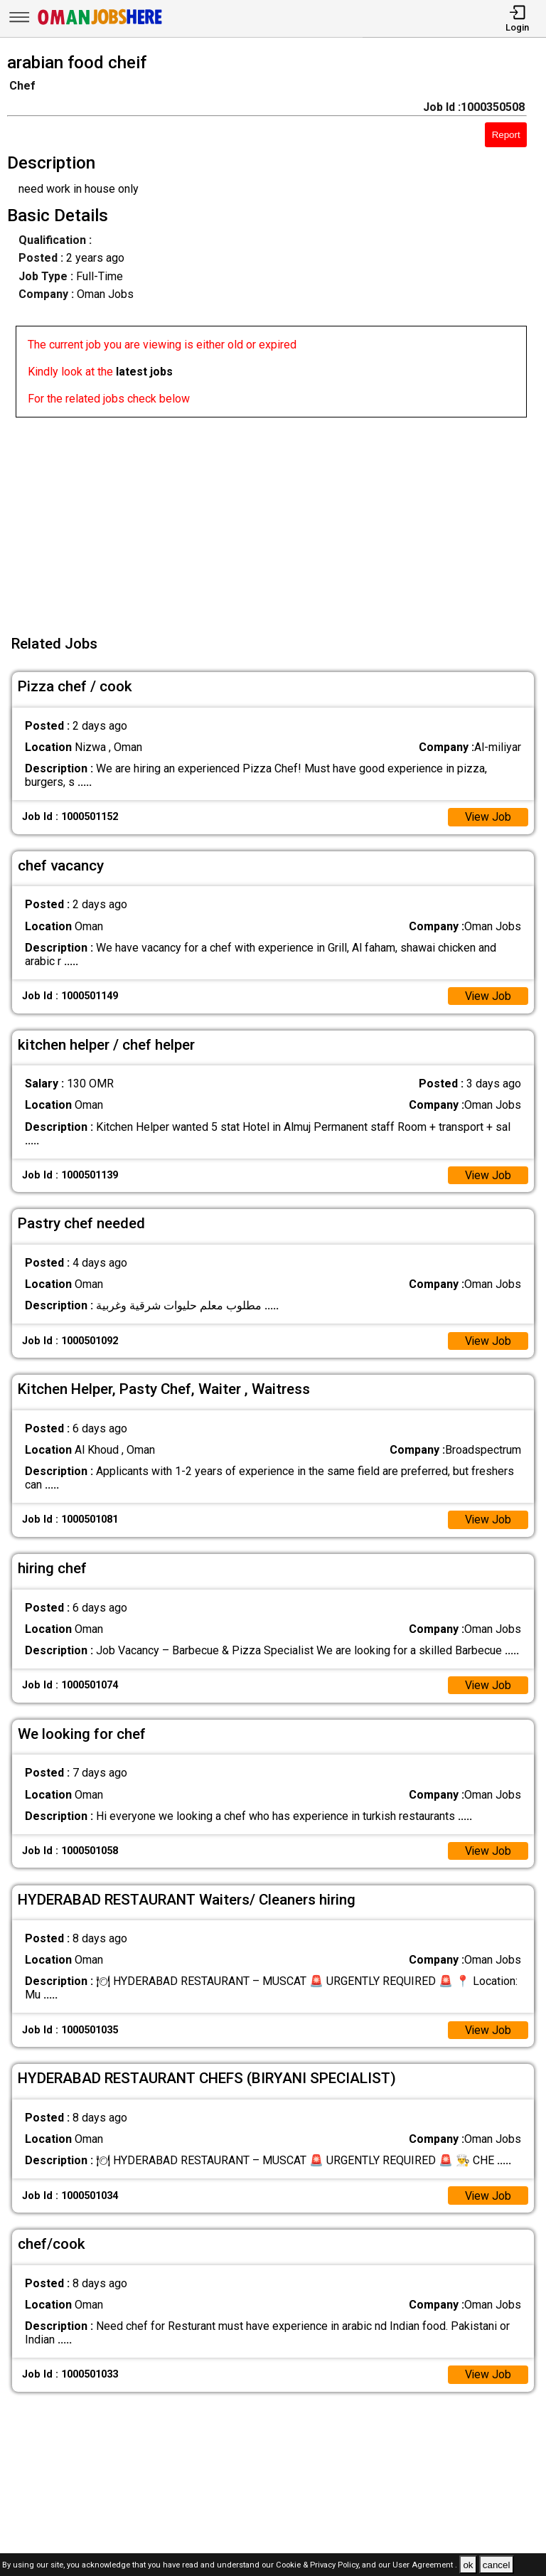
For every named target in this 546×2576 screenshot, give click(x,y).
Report (506, 134)
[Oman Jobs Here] (100, 24)
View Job (487, 817)
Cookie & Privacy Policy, (319, 2565)
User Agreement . (424, 2565)
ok (468, 2565)
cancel (496, 2565)
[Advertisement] (277, 517)
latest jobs (144, 371)
